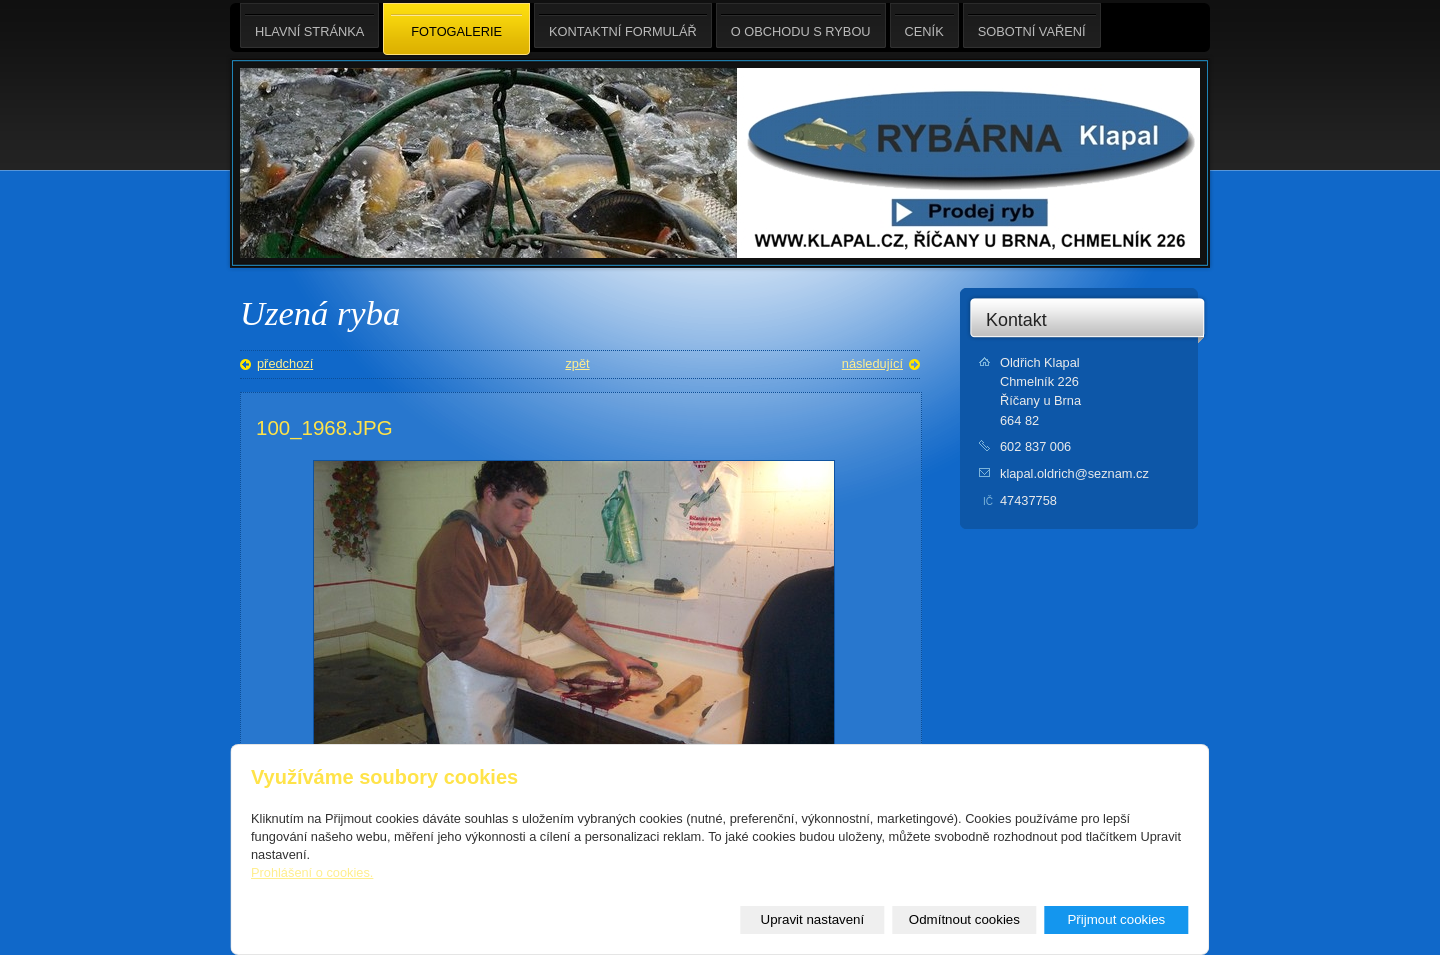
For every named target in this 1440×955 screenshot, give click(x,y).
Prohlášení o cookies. (312, 872)
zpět (577, 363)
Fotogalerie (456, 30)
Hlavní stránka (309, 25)
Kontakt (1016, 320)
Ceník (924, 25)
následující (872, 363)
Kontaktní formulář (623, 25)
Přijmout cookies (1116, 919)
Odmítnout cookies (964, 919)
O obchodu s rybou (801, 25)
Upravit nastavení (813, 919)
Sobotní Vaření (1032, 25)
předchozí (285, 363)
